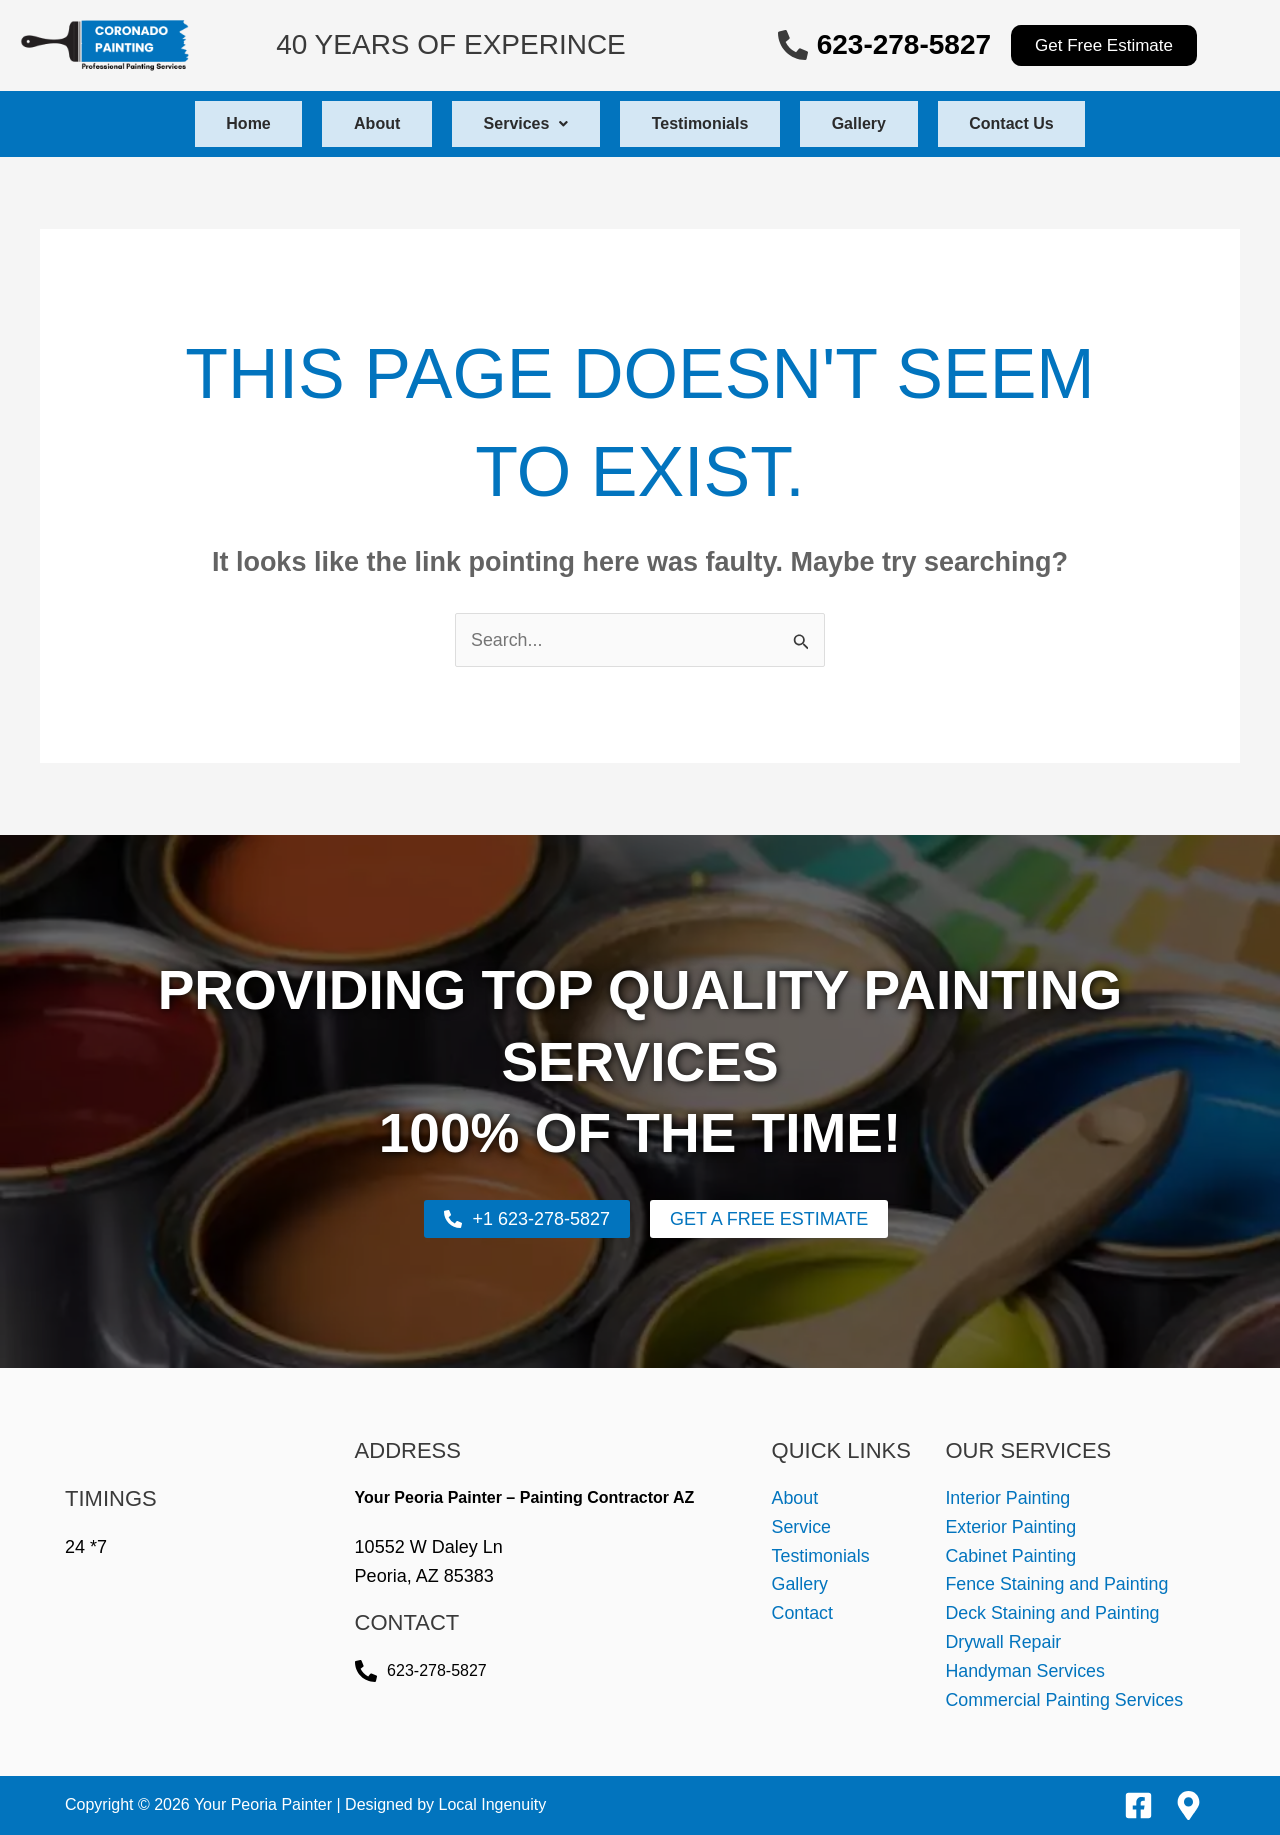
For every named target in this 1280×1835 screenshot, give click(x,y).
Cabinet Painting (1011, 1556)
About (352, 123)
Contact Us (1053, 123)
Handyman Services (1025, 1671)
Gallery (884, 123)
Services (517, 123)
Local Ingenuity (493, 1804)
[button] (517, 124)
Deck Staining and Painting (1053, 1614)
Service (802, 1527)
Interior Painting (1008, 1498)
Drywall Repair (1003, 1642)
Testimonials (708, 123)
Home (207, 123)
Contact (803, 1614)
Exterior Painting (1011, 1527)
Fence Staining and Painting (1057, 1585)
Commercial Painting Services (1065, 1700)
